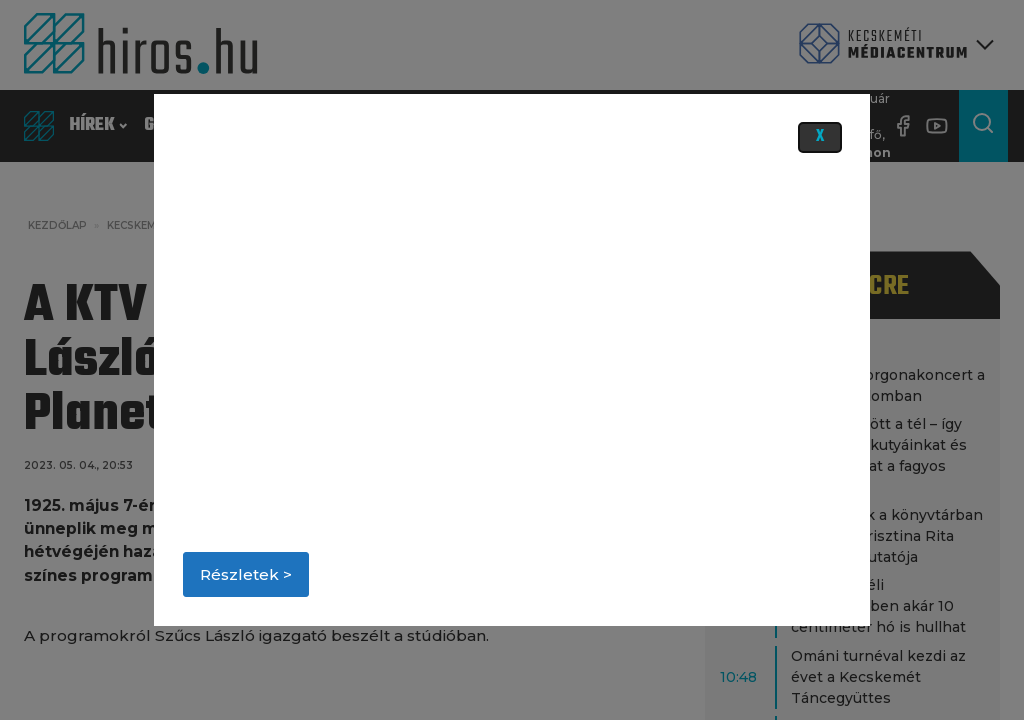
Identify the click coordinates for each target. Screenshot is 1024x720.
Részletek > (246, 574)
